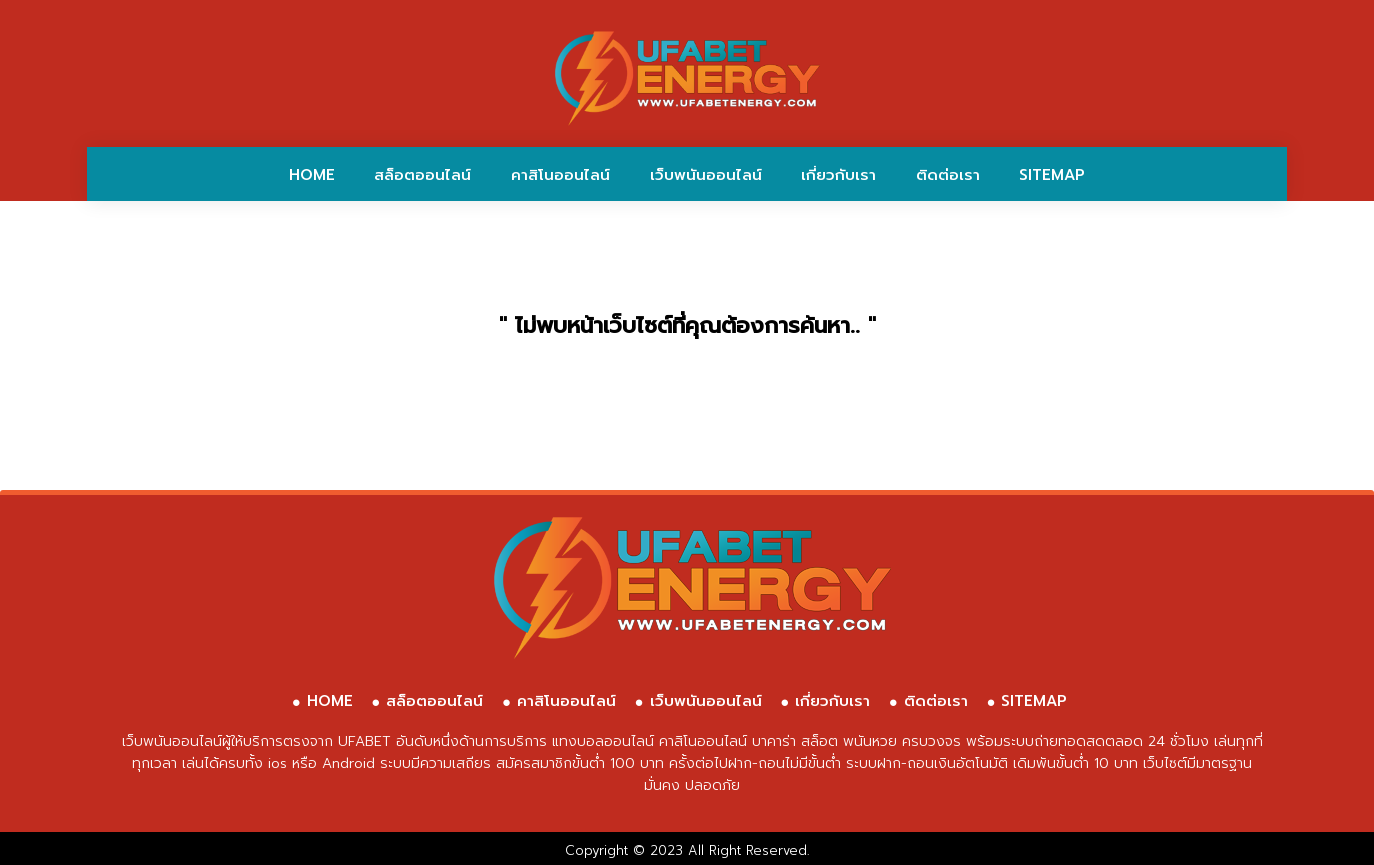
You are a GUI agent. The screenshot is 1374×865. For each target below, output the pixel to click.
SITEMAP (1052, 175)
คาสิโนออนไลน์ (560, 175)
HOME (312, 175)
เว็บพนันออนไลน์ (706, 175)
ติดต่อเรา (948, 175)
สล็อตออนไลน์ (422, 175)
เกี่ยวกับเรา (838, 175)
